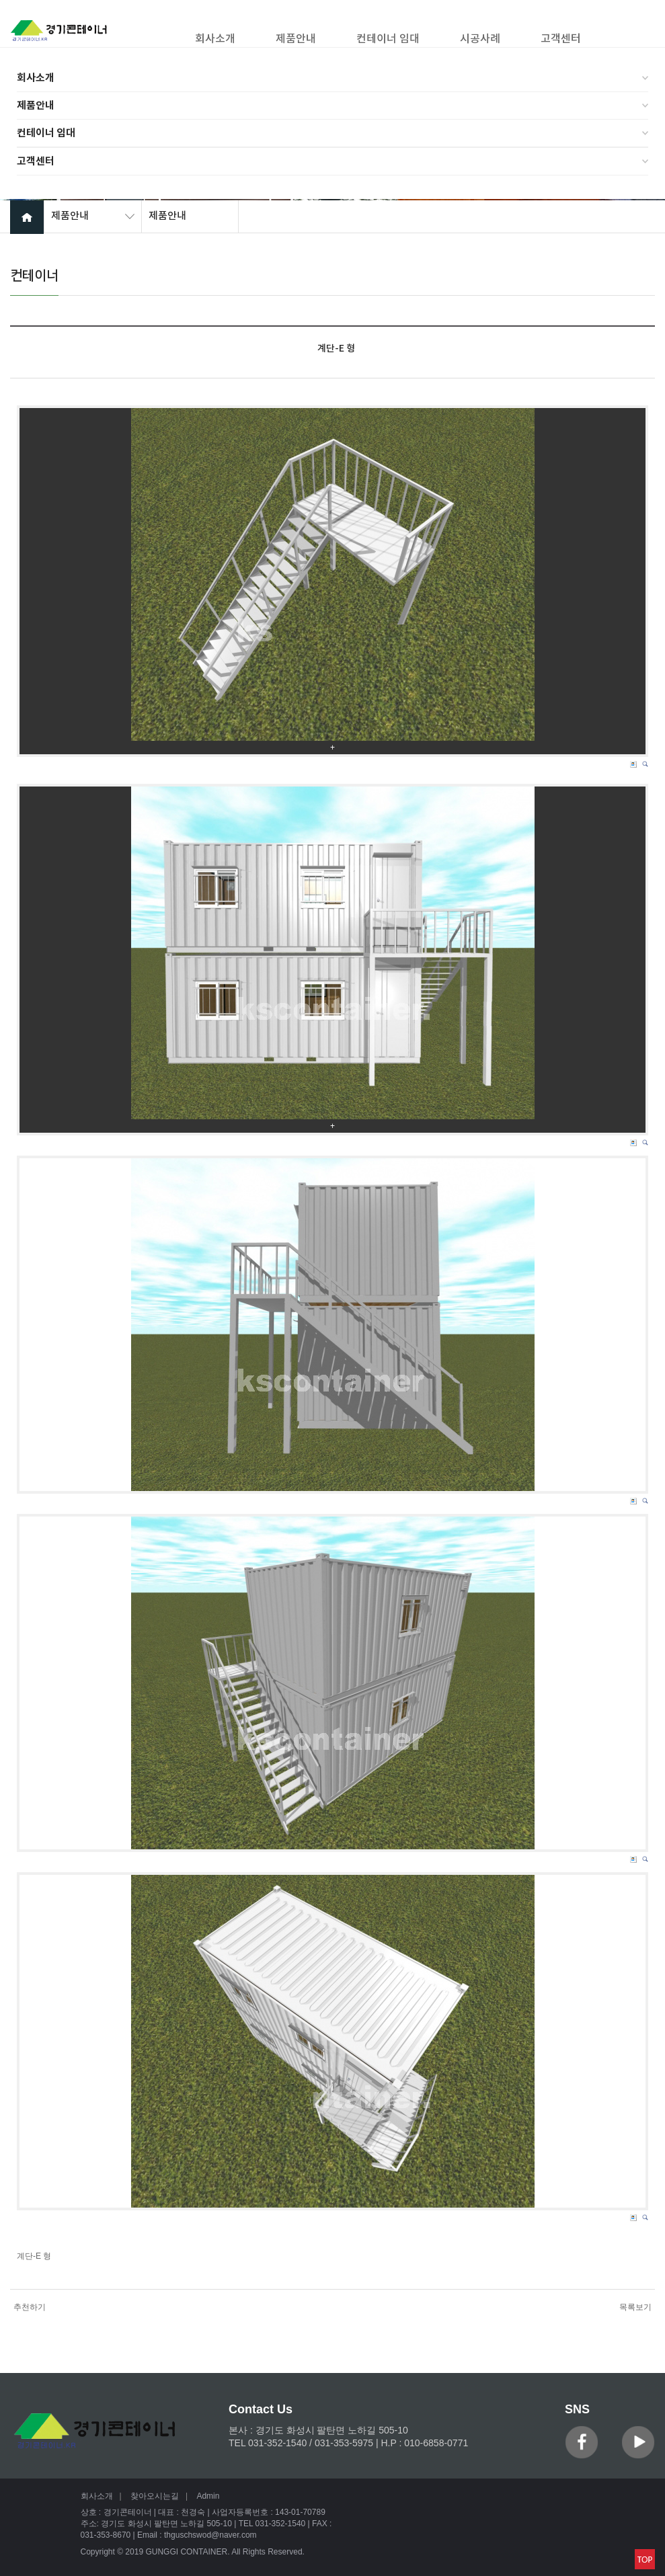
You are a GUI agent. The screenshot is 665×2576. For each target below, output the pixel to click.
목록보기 (635, 2307)
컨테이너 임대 (46, 133)
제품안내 (35, 105)
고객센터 (35, 161)
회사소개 (35, 78)
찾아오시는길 (154, 2496)
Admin (207, 2496)
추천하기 (29, 2307)
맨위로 (645, 2559)
